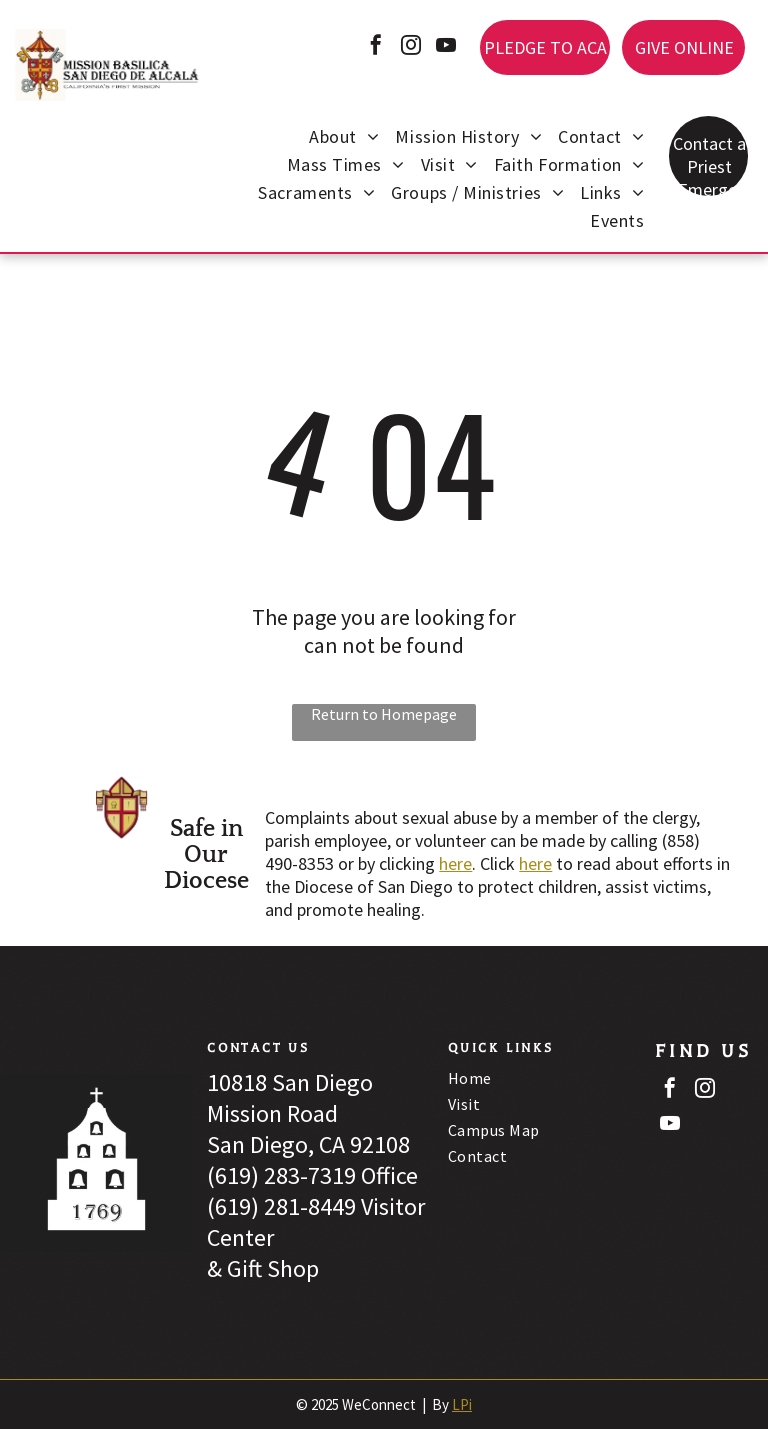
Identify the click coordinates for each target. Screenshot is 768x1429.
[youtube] (446, 47)
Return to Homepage (384, 714)
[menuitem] (344, 139)
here (455, 863)
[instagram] (411, 47)
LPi (462, 1404)
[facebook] (376, 47)
